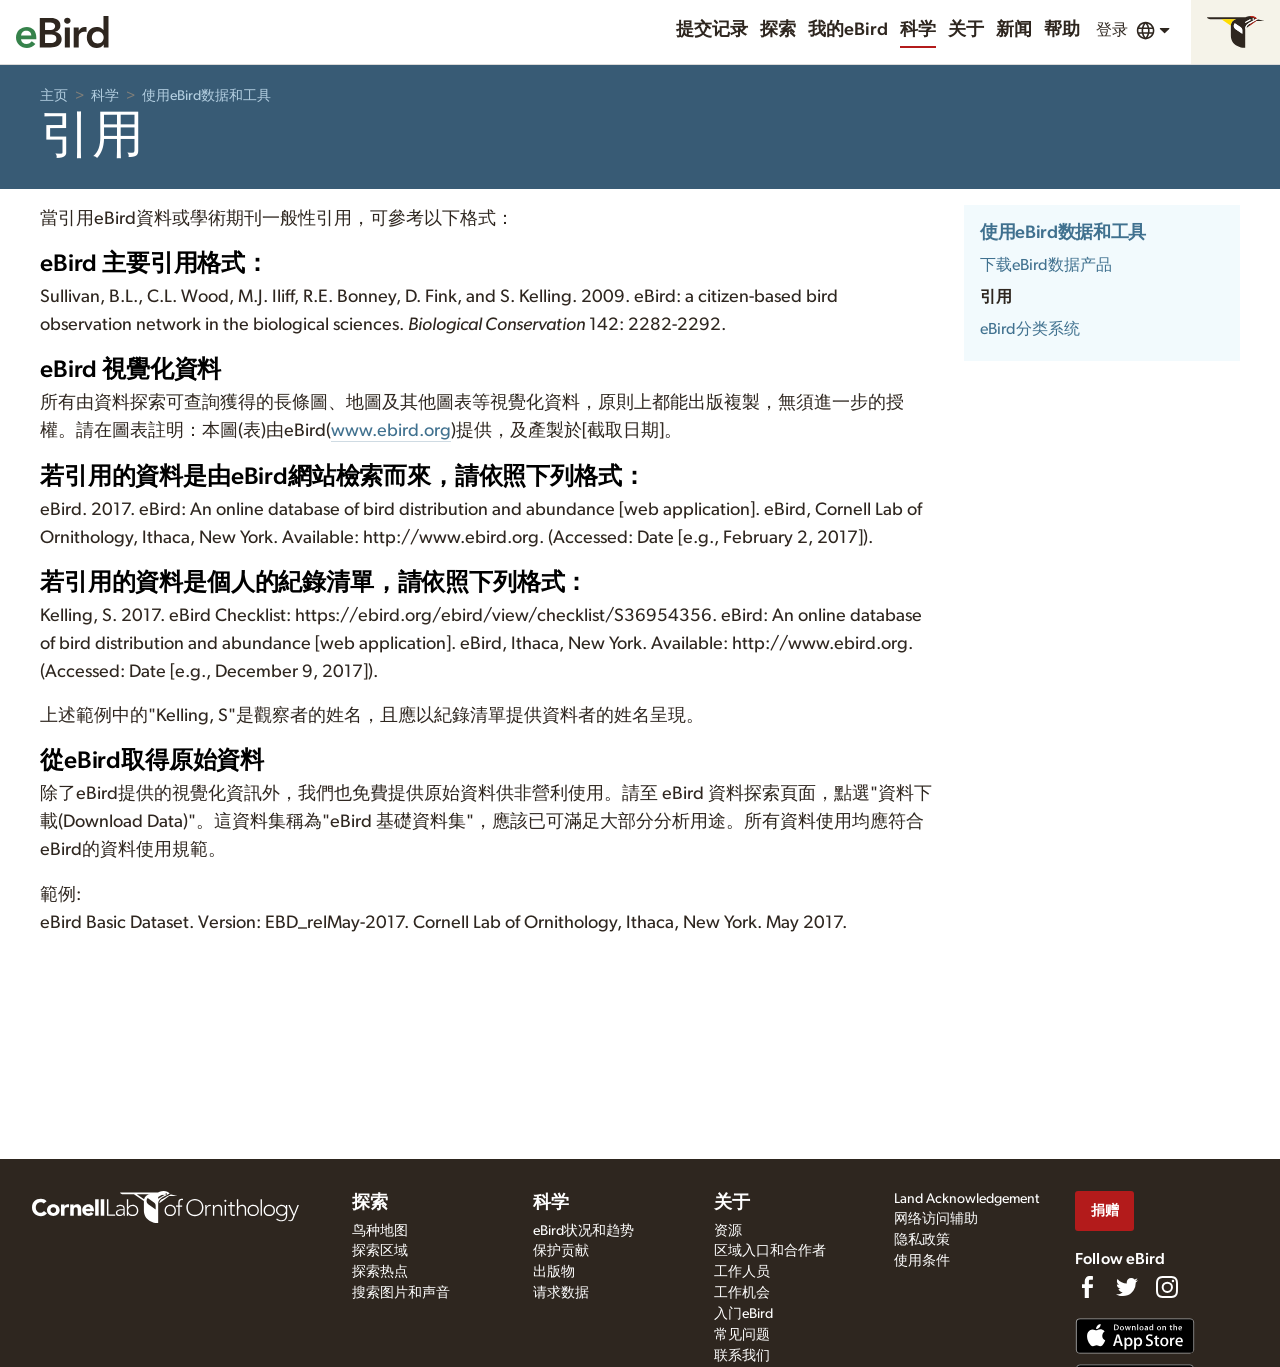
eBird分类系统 (1030, 329)
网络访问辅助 (936, 1219)
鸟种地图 (380, 1231)
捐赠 (1105, 1210)
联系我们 (742, 1356)
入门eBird (743, 1314)
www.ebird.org (391, 431)
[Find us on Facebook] (1087, 1287)
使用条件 (922, 1261)
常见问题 (742, 1335)
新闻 (1014, 30)
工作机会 (742, 1293)
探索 (778, 30)
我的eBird (848, 30)
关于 (966, 30)
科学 (918, 30)
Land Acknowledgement (966, 1199)
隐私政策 (922, 1240)
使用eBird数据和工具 (206, 96)
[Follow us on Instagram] (1167, 1287)
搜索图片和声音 (401, 1293)
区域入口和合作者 (770, 1251)
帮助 (1062, 30)
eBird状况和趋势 (583, 1231)
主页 (54, 96)
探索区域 (380, 1251)
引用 (996, 297)
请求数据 (561, 1293)
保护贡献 (561, 1251)
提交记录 (712, 30)
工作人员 (742, 1272)
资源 (728, 1231)
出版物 (554, 1272)
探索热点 (380, 1272)
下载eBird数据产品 (1046, 265)
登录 (1112, 30)
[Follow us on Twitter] (1127, 1287)
